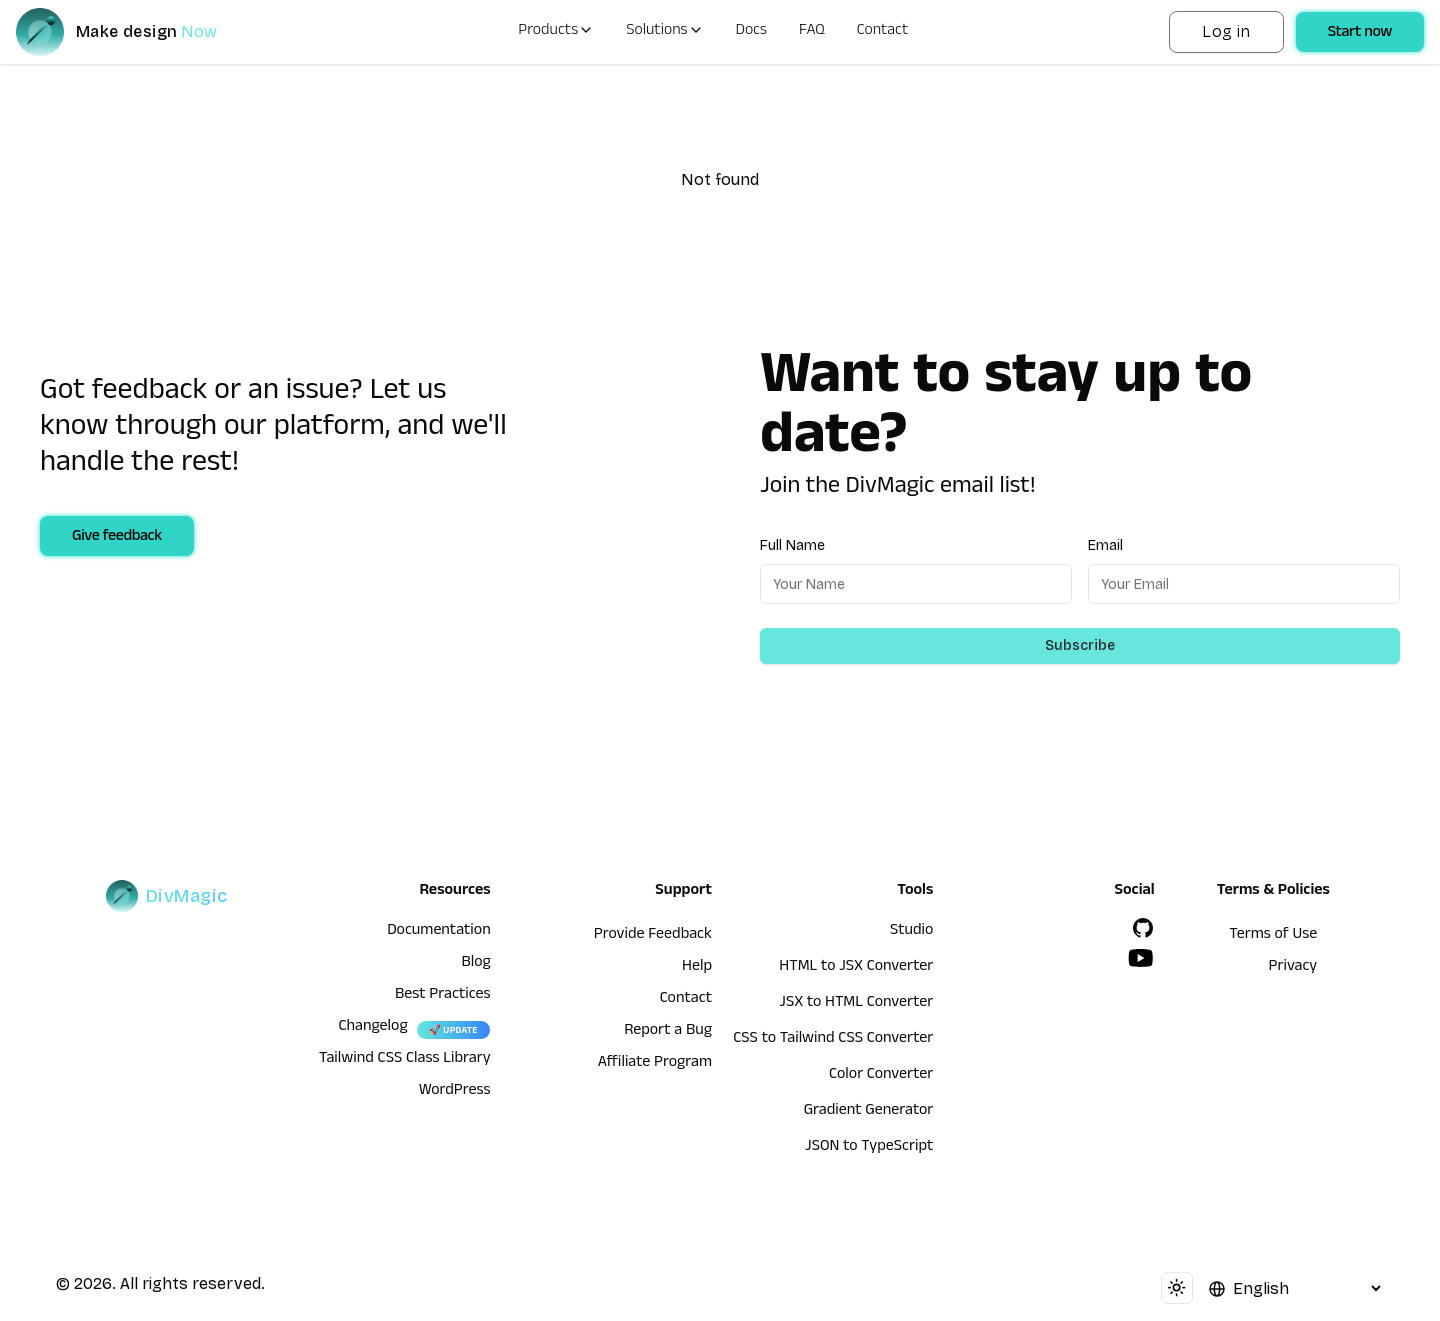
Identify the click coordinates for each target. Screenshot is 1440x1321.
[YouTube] (1141, 958)
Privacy (1293, 968)
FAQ (812, 32)
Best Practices (443, 996)
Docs (751, 32)
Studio (911, 932)
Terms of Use (1273, 936)
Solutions (664, 32)
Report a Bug (668, 1032)
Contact (883, 32)
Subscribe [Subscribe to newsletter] (1080, 645)
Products (556, 32)
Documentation (439, 932)
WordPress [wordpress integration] (455, 1092)
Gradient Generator (869, 1112)
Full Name (792, 545)
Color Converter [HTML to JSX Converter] (881, 1076)
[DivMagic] (136, 32)
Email (1105, 545)
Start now (1360, 34)
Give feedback (117, 538)
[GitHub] (1143, 928)
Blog (475, 964)
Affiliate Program (655, 1064)
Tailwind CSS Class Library (405, 1060)
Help (697, 968)
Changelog (372, 1028)
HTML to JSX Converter (856, 968)
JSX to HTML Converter (856, 1004)
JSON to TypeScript (869, 1148)
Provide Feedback (653, 936)
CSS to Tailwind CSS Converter (833, 1040)
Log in (1226, 31)
